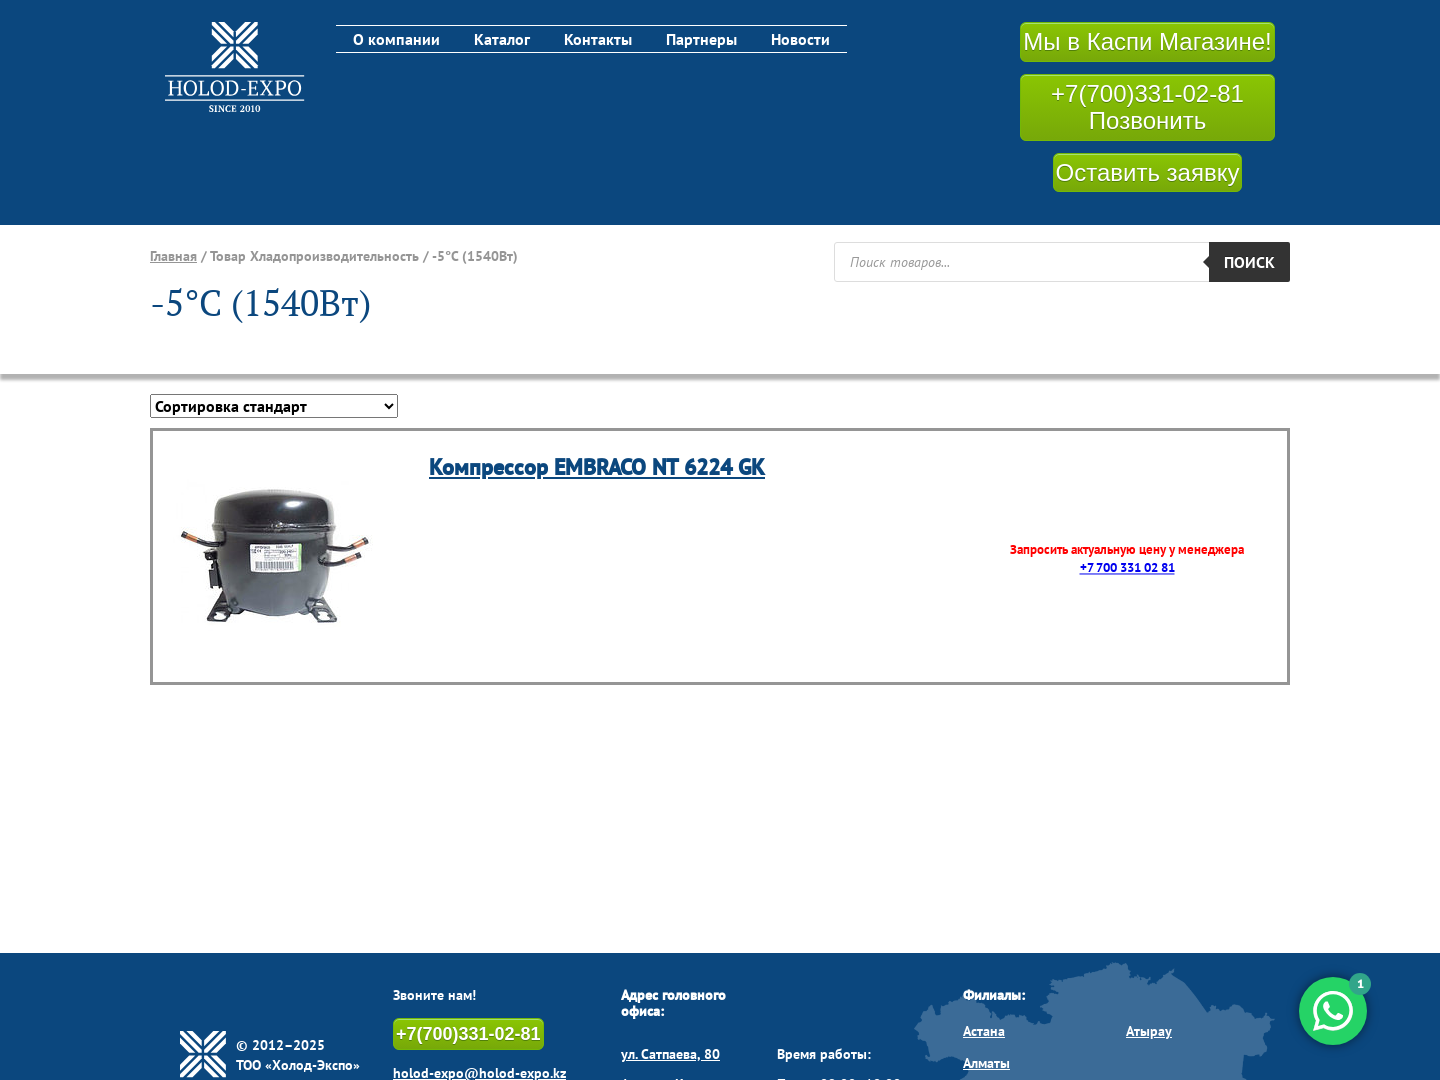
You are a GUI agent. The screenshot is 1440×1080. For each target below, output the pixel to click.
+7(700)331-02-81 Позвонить (1147, 107)
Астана (984, 1031)
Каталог (502, 39)
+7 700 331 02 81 (1127, 568)
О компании (396, 39)
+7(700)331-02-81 (468, 1034)
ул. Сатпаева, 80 (670, 1054)
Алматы (986, 1063)
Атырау (1149, 1031)
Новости (800, 39)
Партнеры (701, 39)
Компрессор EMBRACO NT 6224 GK (597, 467)
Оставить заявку (1148, 172)
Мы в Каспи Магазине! (1147, 41)
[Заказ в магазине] (274, 406)
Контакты (598, 39)
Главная (173, 256)
